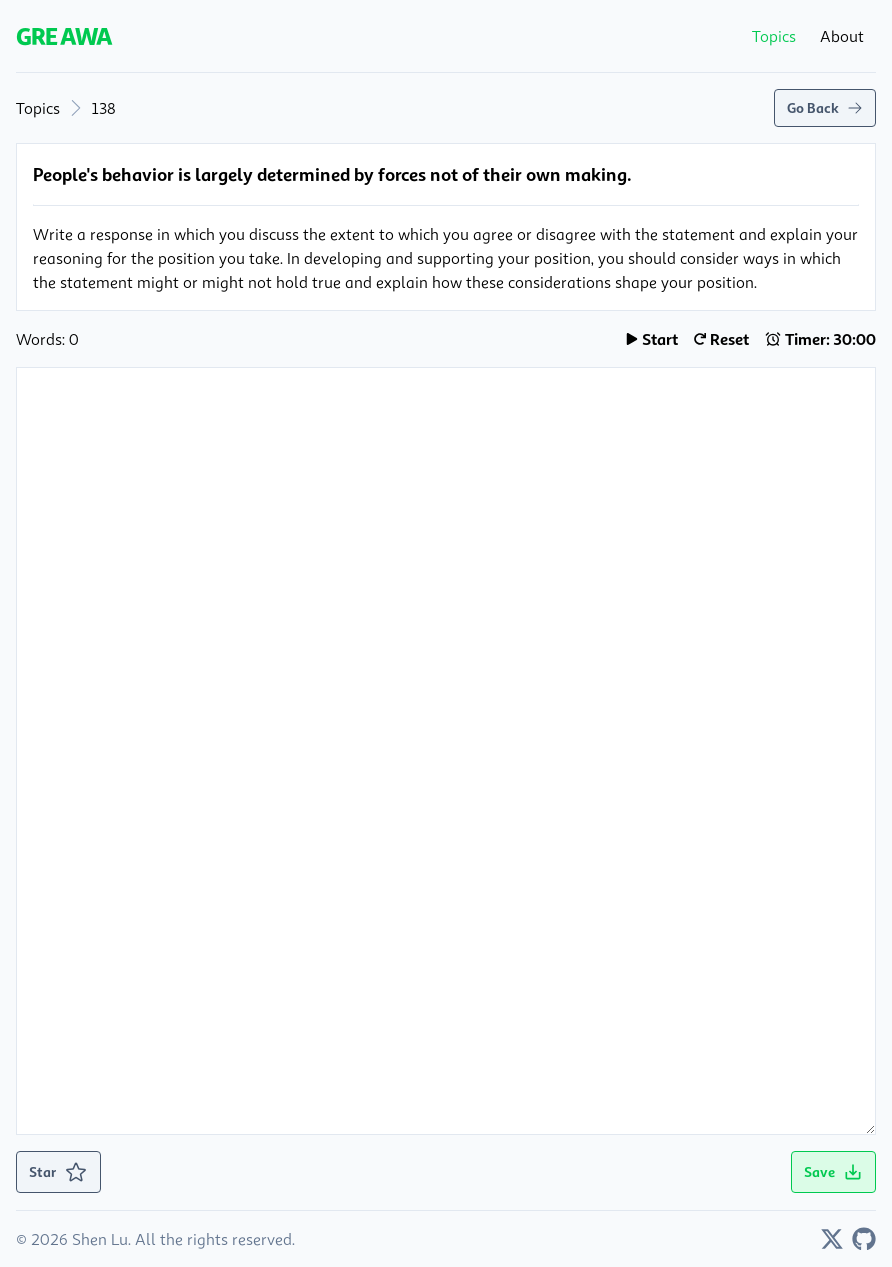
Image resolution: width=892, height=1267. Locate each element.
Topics (38, 108)
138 (104, 108)
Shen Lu (100, 1239)
